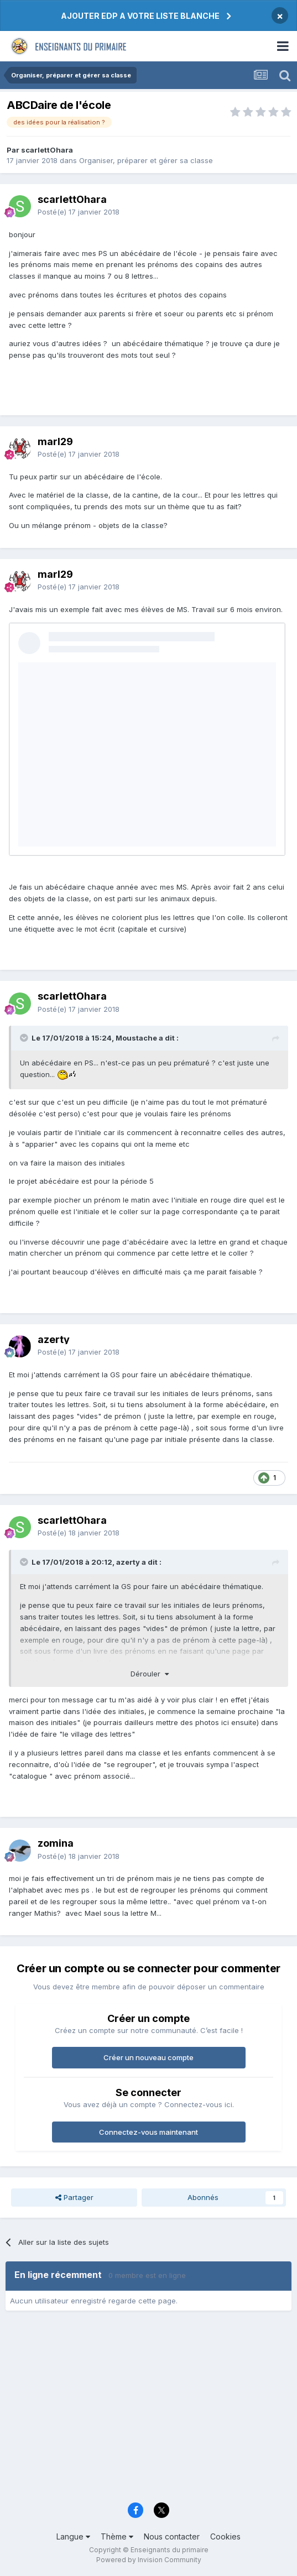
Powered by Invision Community (148, 2560)
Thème (117, 2536)
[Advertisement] (148, 2410)
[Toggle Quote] (25, 1037)
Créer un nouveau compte (148, 2057)
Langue (73, 2536)
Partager (74, 2197)
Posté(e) (78, 211)
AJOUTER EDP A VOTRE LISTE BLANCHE (140, 15)
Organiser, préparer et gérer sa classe (146, 160)
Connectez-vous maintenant (148, 2132)
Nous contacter (172, 2536)
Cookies (225, 2536)
